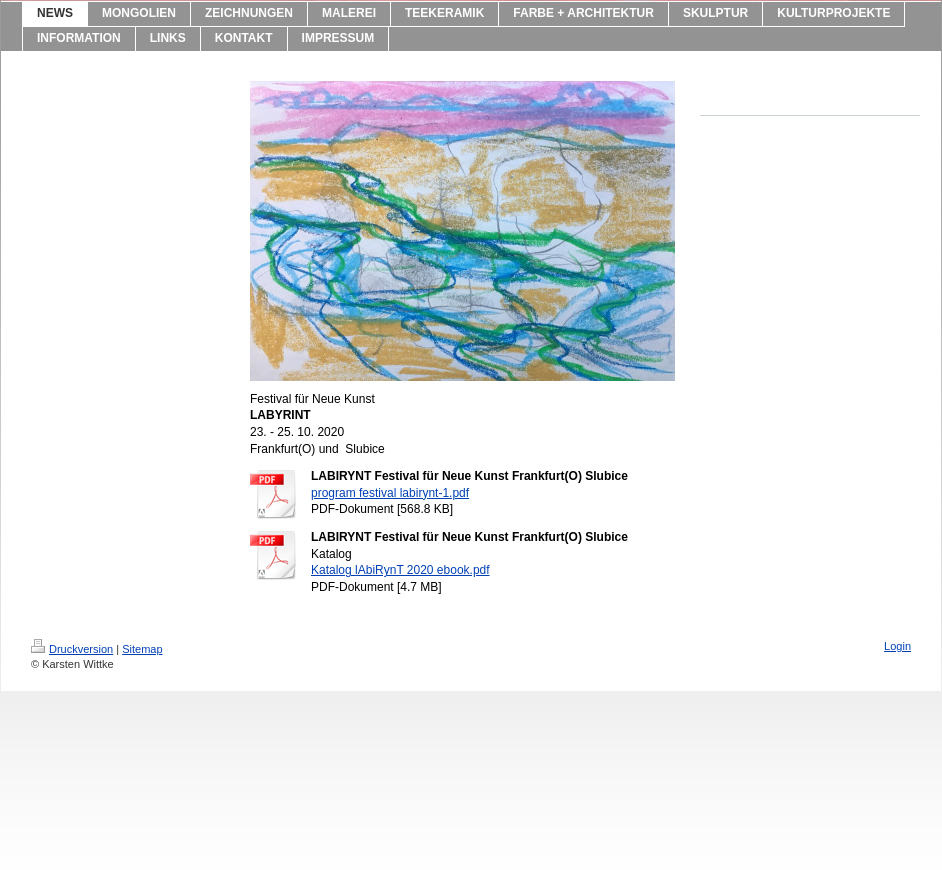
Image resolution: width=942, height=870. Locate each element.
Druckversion (72, 649)
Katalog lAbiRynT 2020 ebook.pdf (400, 570)
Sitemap (142, 649)
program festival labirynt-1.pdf (390, 493)
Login (897, 646)
